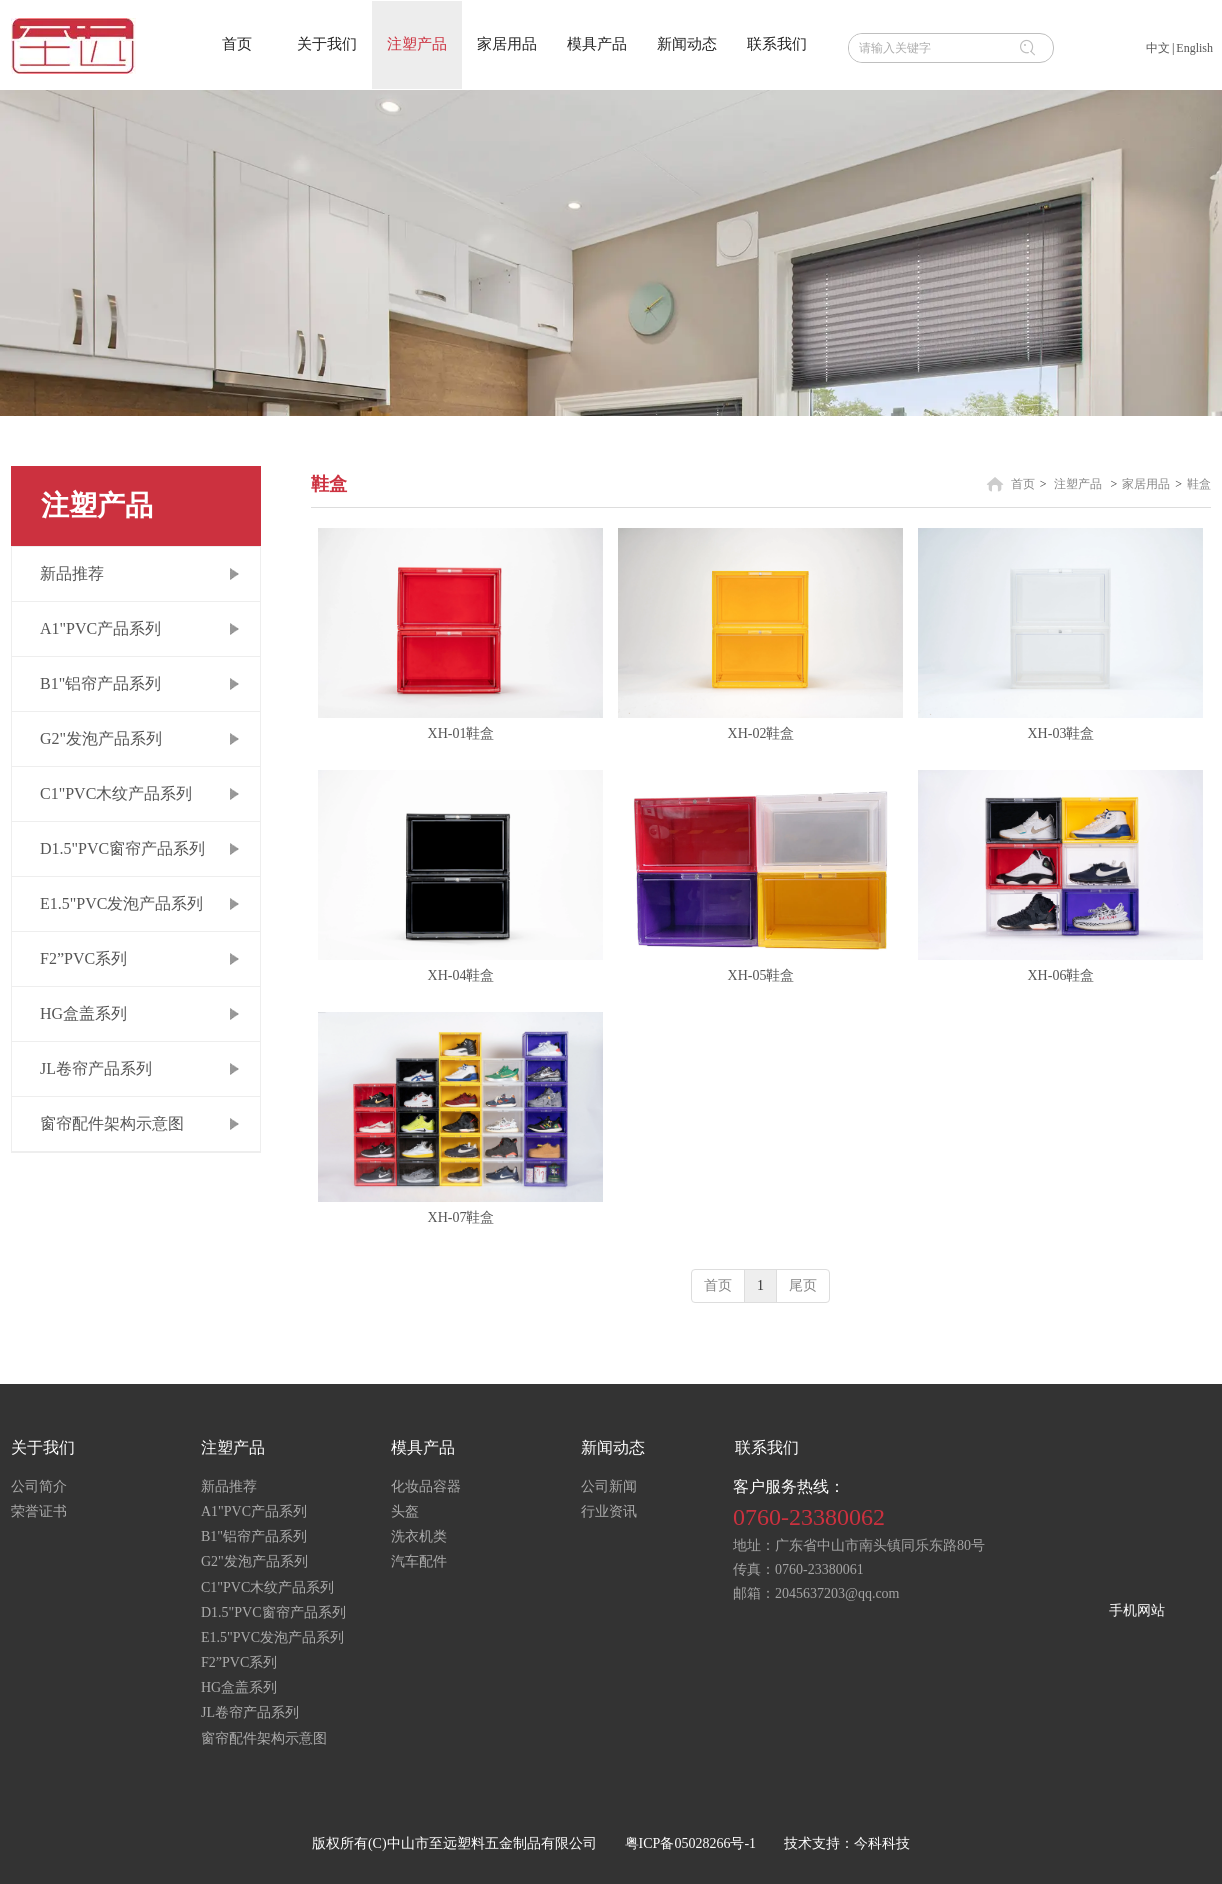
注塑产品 (1078, 484)
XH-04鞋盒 (461, 975)
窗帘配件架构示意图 (264, 1738)
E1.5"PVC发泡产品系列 (272, 1637)
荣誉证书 (39, 1511)
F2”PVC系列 (239, 1662)
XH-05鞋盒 (761, 975)
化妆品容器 (426, 1486)
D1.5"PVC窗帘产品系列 (273, 1612)
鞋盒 (1199, 484)
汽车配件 (419, 1561)
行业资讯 (609, 1511)
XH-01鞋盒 (461, 733)
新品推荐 (229, 1486)
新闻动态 (613, 1447)
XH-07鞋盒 (461, 1217)
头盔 (405, 1511)
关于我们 (43, 1447)
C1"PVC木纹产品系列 (267, 1587)
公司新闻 (609, 1486)
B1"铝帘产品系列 (254, 1536)
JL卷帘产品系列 (250, 1712)
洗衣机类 (419, 1536)
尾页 (803, 1285)
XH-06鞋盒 (1061, 975)
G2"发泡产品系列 (254, 1561)
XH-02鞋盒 (761, 733)
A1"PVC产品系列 (254, 1511)
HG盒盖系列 (239, 1687)
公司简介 (39, 1486)
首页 (1023, 484)
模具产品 (423, 1447)
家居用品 (1146, 484)
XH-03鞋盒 (1061, 733)
